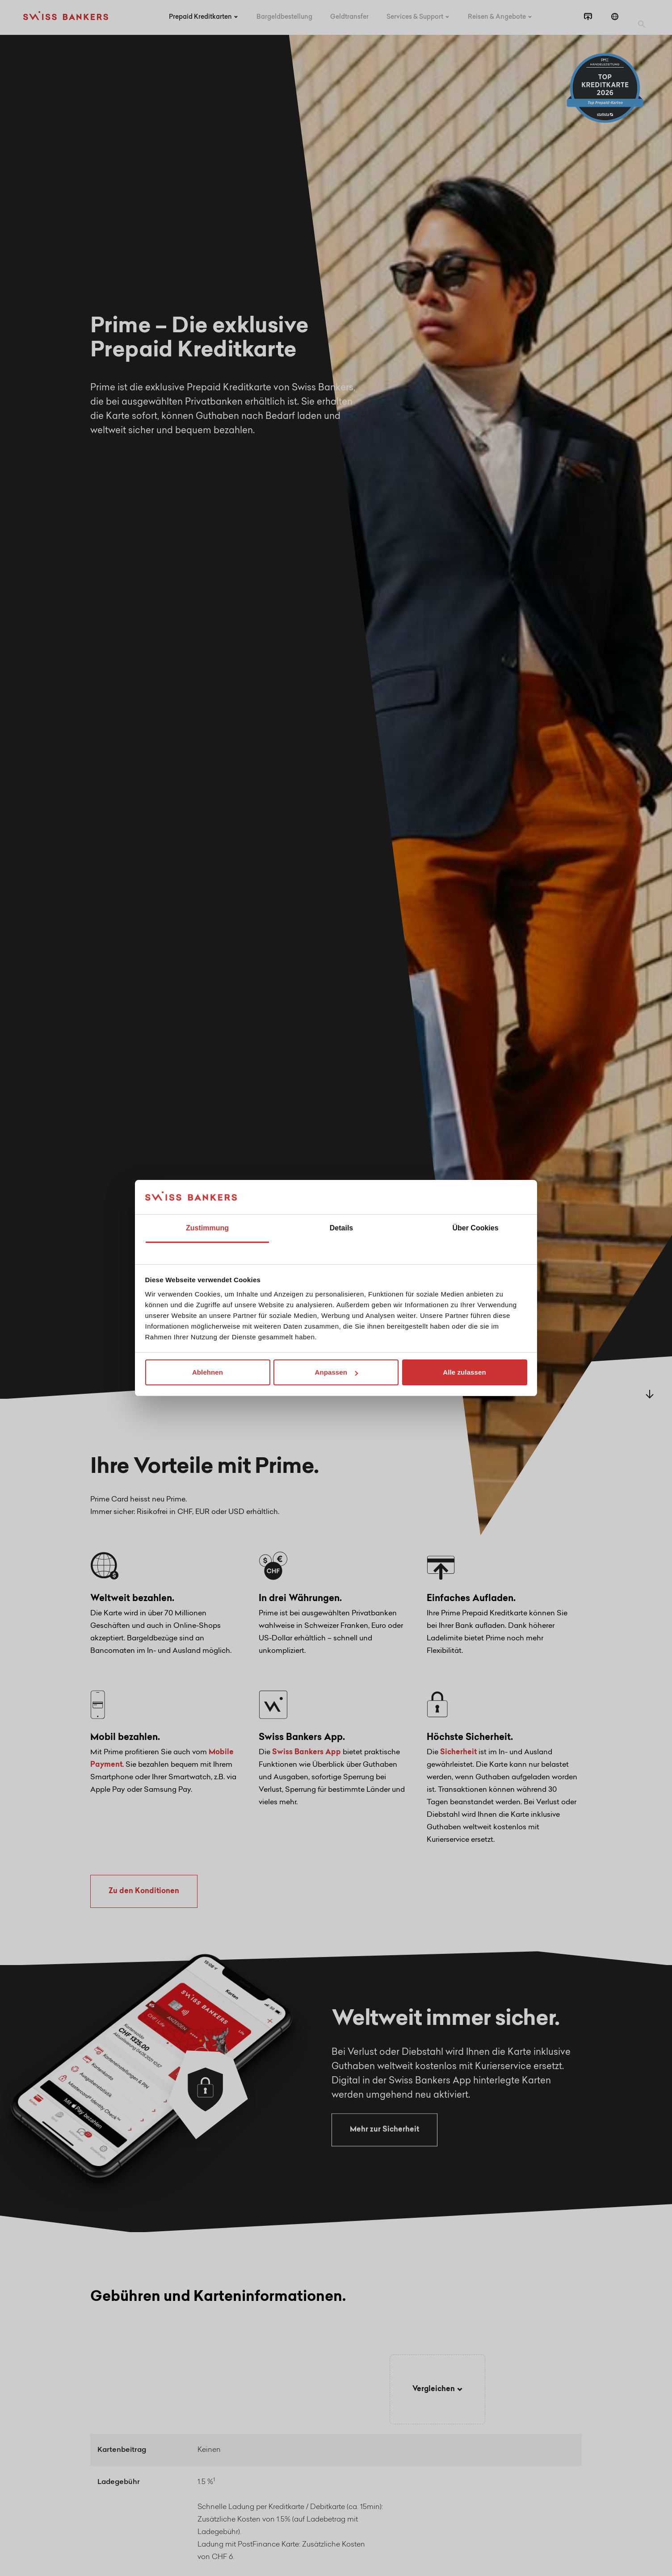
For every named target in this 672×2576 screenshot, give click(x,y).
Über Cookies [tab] (475, 1228)
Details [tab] (341, 1228)
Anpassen (336, 1372)
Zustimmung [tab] (207, 1228)
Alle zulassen (464, 1372)
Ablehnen (207, 1372)
